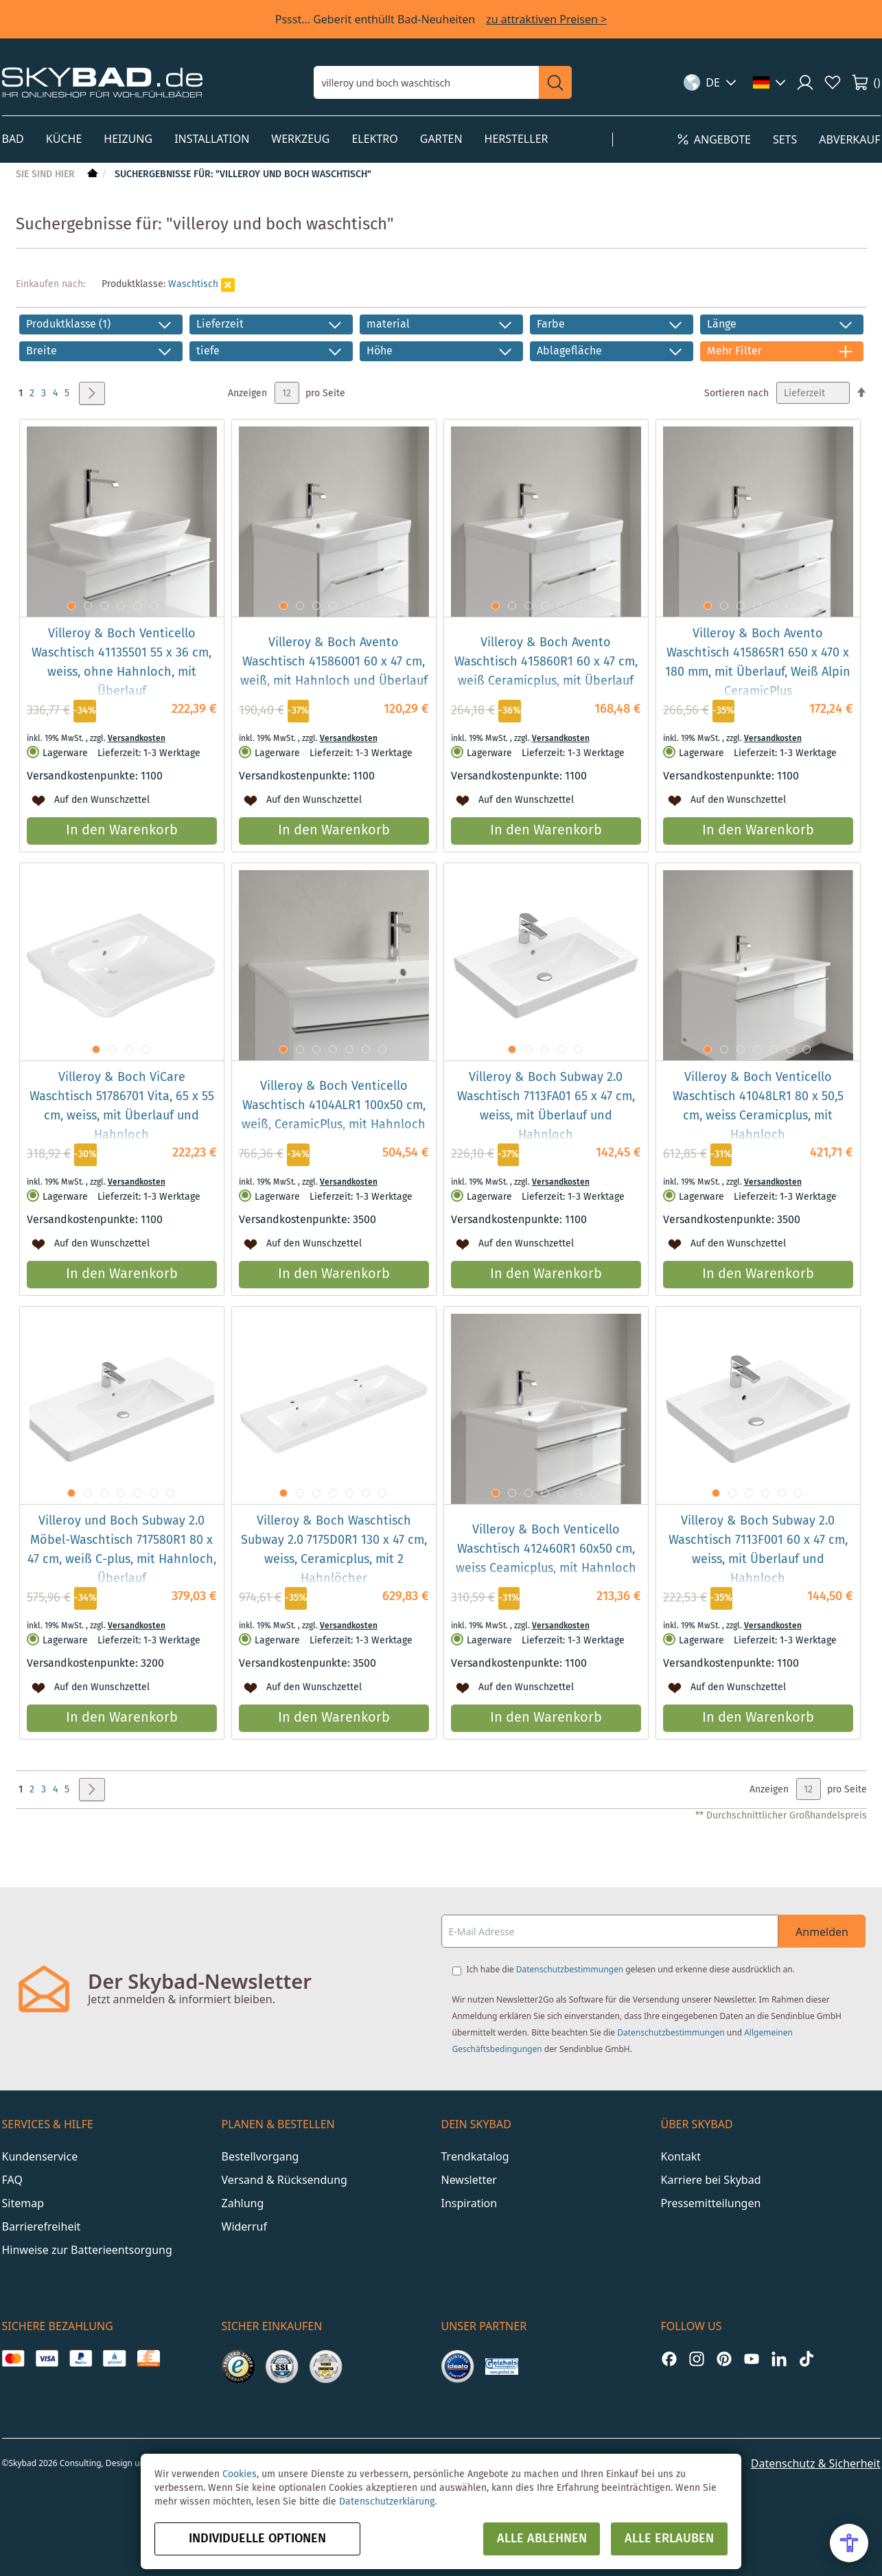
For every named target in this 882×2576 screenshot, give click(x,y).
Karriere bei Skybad (711, 2179)
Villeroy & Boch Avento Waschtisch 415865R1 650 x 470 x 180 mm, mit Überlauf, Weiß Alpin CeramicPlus (757, 662)
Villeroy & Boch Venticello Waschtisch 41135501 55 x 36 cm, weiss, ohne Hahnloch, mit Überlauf (121, 662)
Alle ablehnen (542, 2539)
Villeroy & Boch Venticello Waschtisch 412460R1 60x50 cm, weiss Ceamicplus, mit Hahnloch (546, 1549)
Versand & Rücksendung (284, 2179)
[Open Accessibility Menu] (849, 2543)
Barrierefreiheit (41, 2226)
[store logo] (102, 82)
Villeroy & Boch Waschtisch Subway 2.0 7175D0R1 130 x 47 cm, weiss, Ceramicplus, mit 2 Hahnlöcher (334, 1550)
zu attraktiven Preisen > (546, 19)
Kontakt (681, 2156)
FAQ (12, 2179)
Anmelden (822, 1931)
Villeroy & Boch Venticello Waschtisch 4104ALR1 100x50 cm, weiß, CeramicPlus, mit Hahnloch (334, 1106)
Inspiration (469, 2203)
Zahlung (243, 2203)
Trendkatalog (475, 2156)
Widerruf (244, 2226)
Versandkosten (136, 738)
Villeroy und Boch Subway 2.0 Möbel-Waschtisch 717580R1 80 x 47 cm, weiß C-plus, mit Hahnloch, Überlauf (121, 1550)
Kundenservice (40, 2156)
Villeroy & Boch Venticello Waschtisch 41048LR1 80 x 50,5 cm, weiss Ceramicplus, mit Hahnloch (758, 1106)
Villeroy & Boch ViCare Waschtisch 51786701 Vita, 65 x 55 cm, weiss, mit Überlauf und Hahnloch (122, 1106)
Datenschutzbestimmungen (569, 1969)
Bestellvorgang (260, 2156)
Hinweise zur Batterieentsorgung (87, 2249)
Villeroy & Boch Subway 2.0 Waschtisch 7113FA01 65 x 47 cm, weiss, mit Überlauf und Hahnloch (546, 1106)
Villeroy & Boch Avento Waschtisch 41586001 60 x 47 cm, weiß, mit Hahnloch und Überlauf (334, 662)
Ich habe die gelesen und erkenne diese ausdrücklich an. (631, 1969)
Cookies (239, 2474)
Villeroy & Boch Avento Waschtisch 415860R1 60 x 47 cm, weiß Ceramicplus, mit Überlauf (546, 662)
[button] (710, 82)
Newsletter (469, 2179)
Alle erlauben (669, 2539)
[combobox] (426, 82)
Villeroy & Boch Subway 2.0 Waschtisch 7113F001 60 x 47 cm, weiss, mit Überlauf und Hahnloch (758, 1550)
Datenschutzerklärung (386, 2501)
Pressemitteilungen (711, 2203)
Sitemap (23, 2203)
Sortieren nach (736, 393)
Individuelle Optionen (257, 2539)
